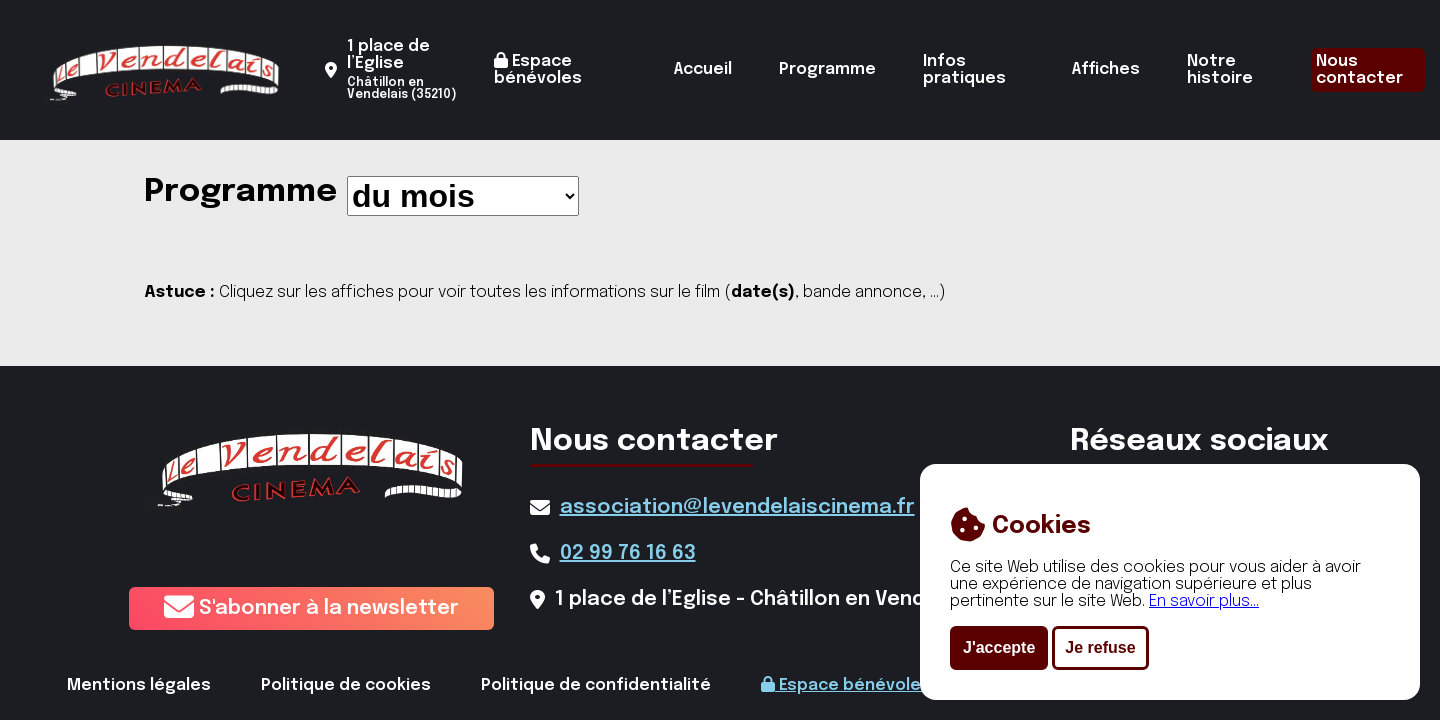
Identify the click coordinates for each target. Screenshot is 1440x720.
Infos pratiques (964, 70)
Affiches (1106, 69)
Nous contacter (1359, 70)
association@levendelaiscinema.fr (737, 507)
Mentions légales (139, 685)
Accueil (703, 69)
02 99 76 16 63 (628, 553)
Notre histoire (1220, 70)
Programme (827, 69)
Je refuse (1100, 647)
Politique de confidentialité (596, 685)
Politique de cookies (346, 685)
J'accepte (999, 647)
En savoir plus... (1204, 601)
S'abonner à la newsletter (311, 608)
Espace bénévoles (538, 69)
